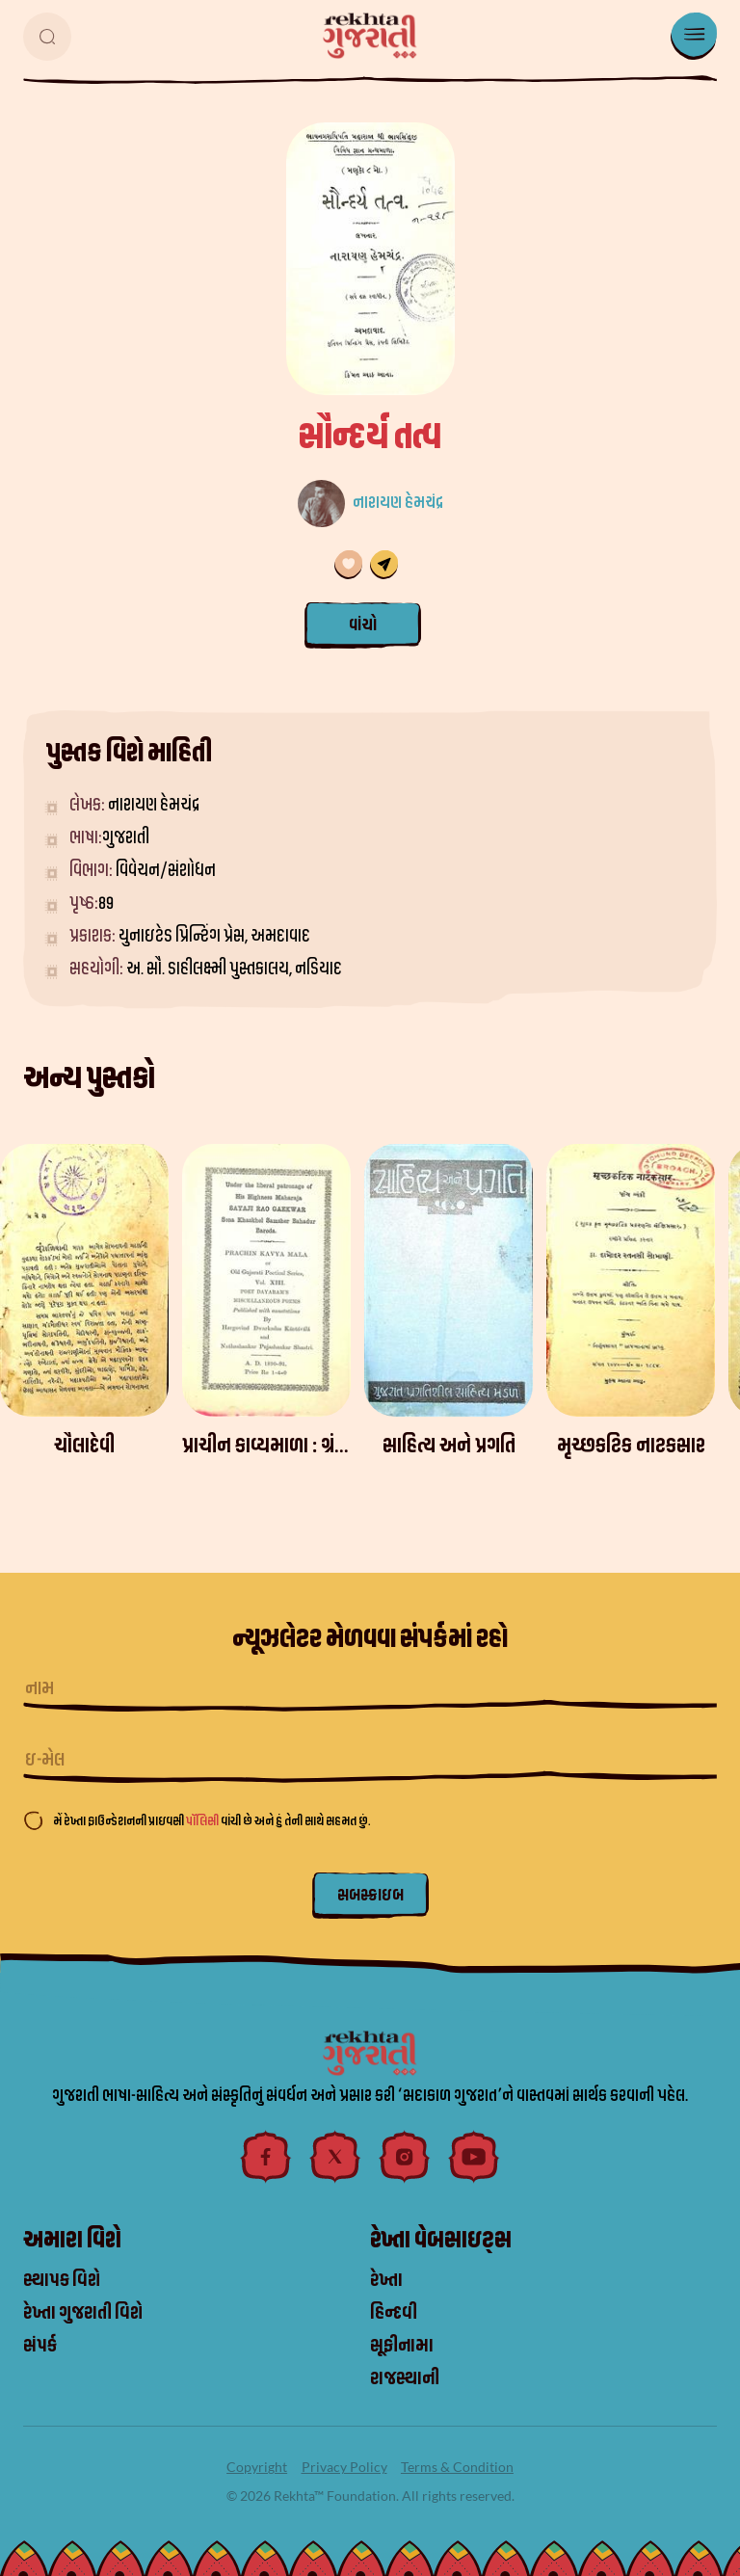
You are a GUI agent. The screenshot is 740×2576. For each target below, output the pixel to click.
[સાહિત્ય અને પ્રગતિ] (448, 1280)
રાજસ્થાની (404, 2378)
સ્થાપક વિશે (61, 2280)
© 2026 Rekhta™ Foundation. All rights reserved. (370, 2495)
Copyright (256, 2466)
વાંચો (363, 625)
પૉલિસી (203, 1821)
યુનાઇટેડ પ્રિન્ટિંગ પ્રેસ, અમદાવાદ (214, 936)
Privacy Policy (344, 2466)
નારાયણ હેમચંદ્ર (398, 503)
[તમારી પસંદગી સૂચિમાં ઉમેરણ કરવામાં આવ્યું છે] (348, 564)
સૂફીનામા (402, 2345)
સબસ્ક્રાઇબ (370, 1895)
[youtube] (474, 2157)
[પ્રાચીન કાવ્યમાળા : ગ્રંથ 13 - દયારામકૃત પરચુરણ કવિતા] (266, 1280)
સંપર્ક (40, 2345)
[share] (384, 564)
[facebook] (266, 2157)
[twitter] (335, 2157)
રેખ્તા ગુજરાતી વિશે (83, 2312)
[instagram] (405, 2157)
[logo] (370, 36)
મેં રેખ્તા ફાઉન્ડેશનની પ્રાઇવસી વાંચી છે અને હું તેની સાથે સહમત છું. (211, 1821)
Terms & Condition (457, 2466)
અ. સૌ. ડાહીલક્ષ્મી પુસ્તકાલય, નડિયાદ (234, 969)
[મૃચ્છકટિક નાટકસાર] (630, 1280)
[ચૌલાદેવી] (84, 1280)
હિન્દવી (393, 2312)
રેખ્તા (386, 2280)
